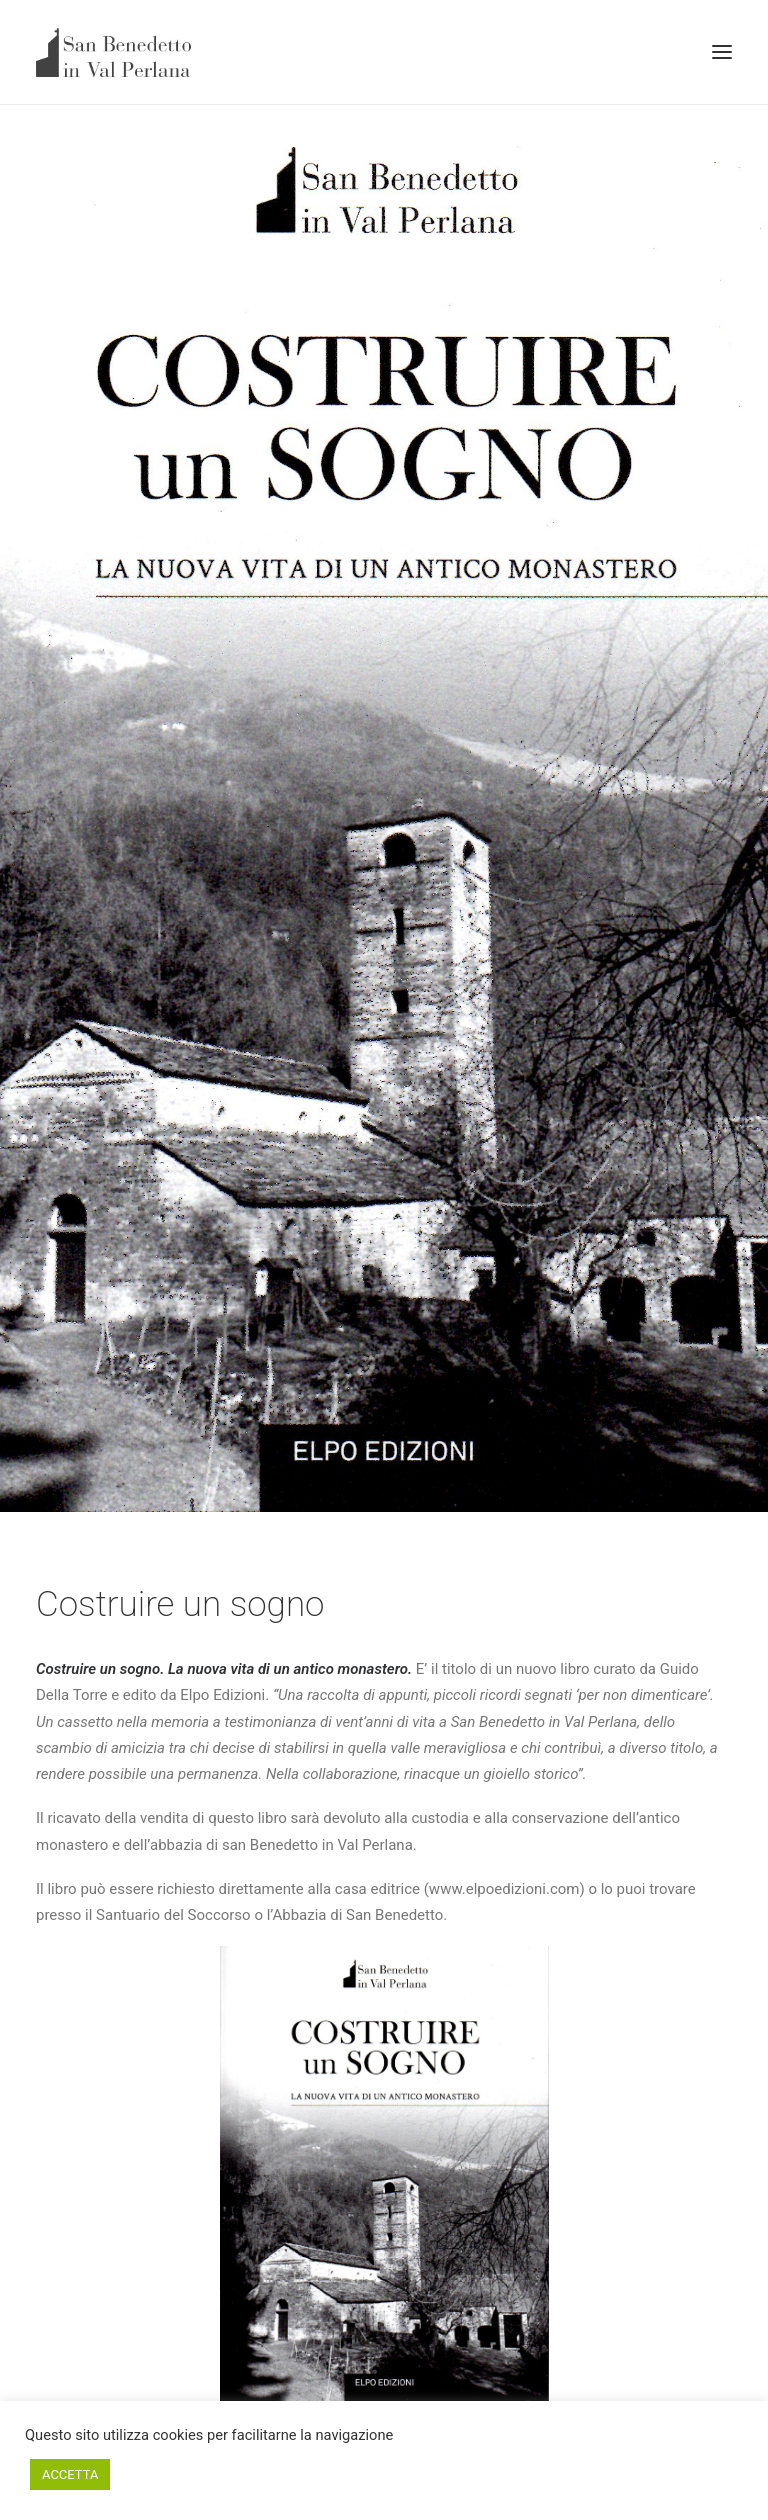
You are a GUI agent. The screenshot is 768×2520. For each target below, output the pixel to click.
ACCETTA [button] (70, 2474)
